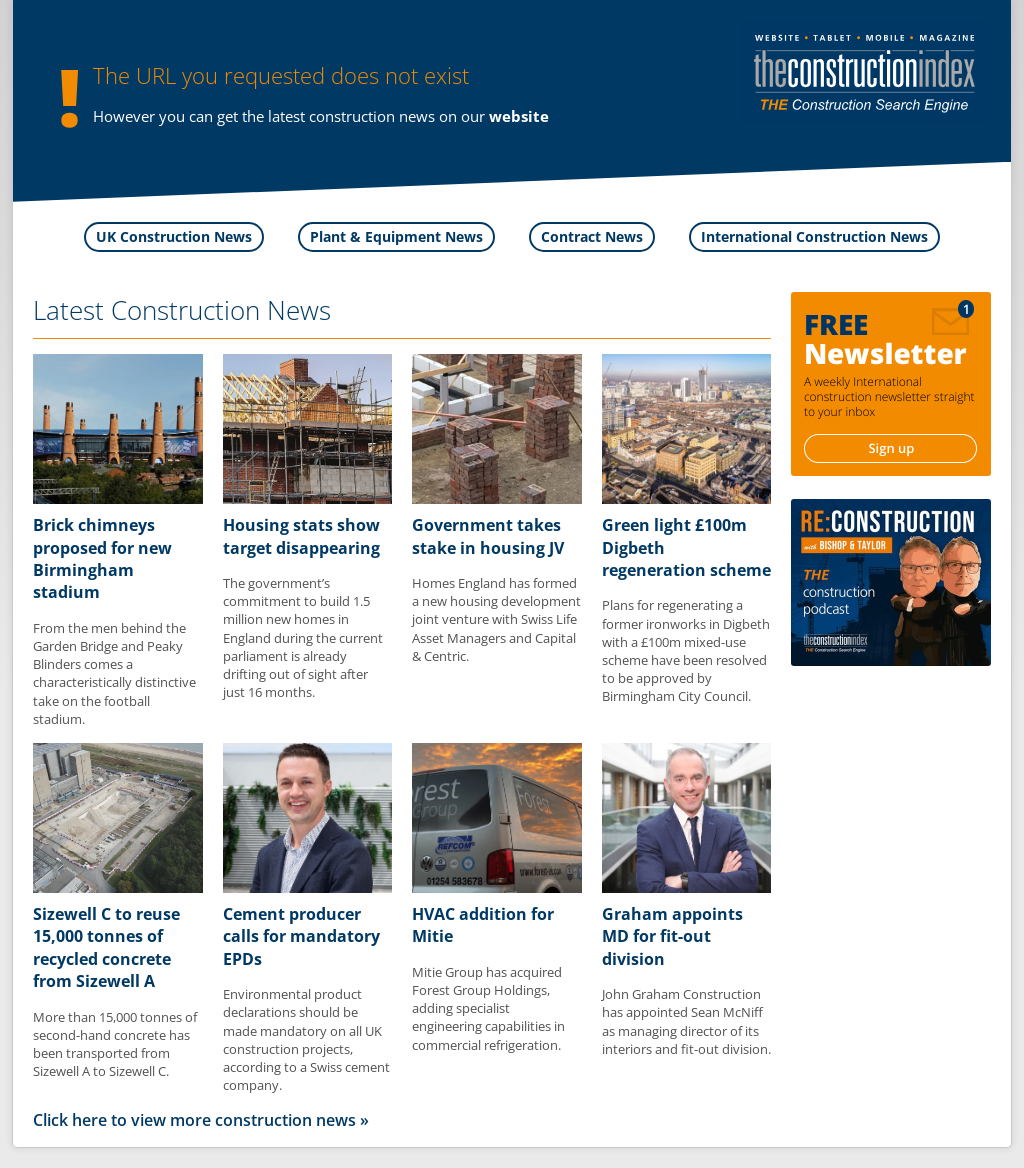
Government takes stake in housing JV (488, 536)
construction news (372, 116)
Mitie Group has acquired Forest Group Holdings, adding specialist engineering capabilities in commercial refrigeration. (488, 1008)
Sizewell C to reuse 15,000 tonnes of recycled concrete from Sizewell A (106, 947)
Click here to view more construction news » (201, 1120)
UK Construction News (174, 236)
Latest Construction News (182, 310)
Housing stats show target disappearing (301, 536)
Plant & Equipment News (396, 236)
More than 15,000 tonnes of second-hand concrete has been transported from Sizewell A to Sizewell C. (115, 1044)
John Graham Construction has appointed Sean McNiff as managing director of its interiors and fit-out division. (686, 1021)
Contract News (592, 236)
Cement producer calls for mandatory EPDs (301, 936)
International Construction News (814, 236)
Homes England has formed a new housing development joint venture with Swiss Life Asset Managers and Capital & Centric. (496, 619)
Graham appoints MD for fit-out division (672, 936)
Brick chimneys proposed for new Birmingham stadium (102, 558)
